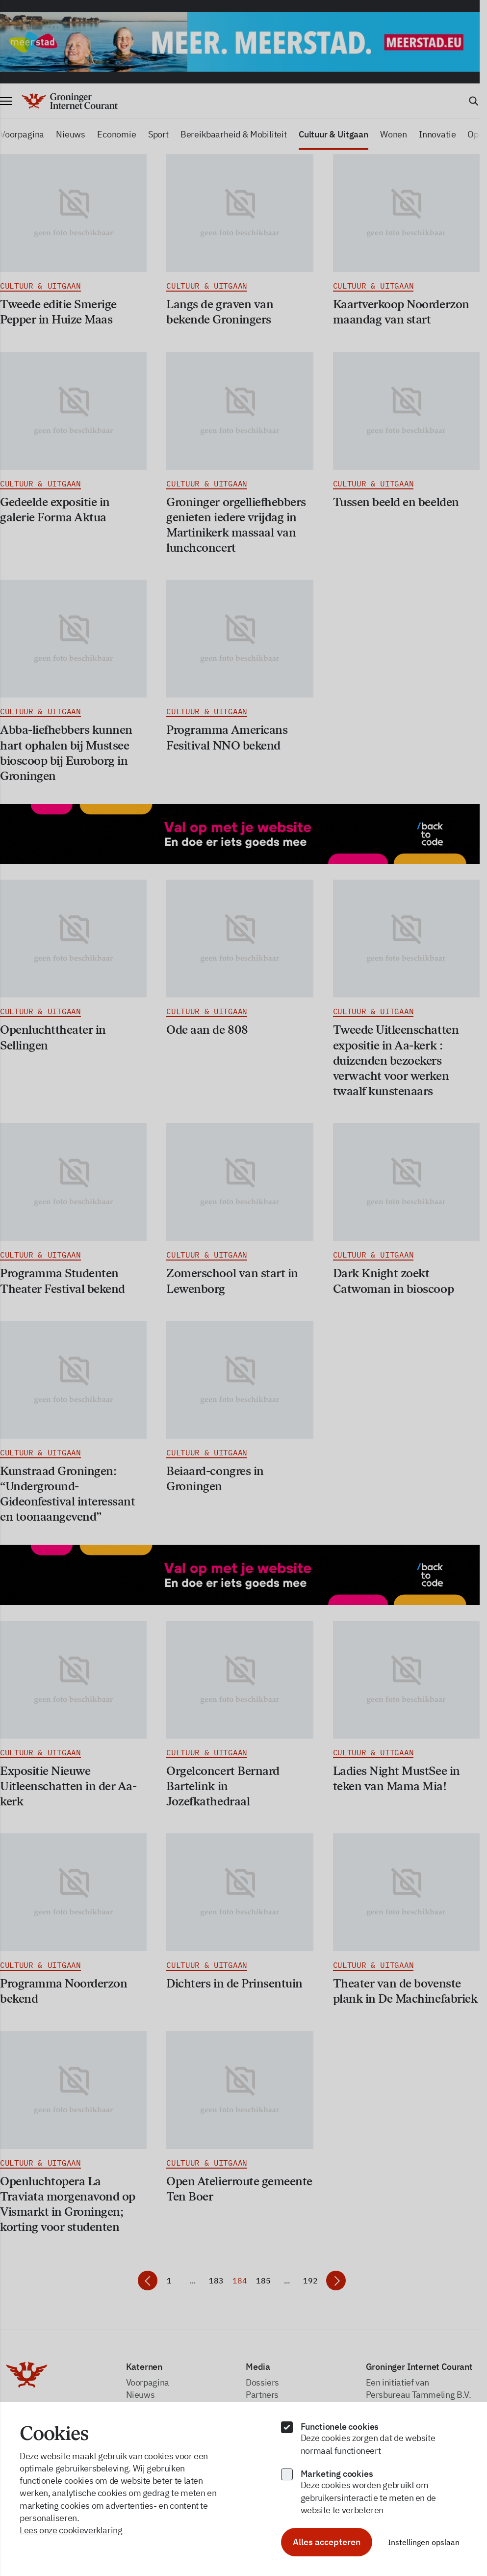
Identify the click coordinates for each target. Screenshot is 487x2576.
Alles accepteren (326, 2542)
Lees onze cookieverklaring (71, 2530)
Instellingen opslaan (424, 2542)
